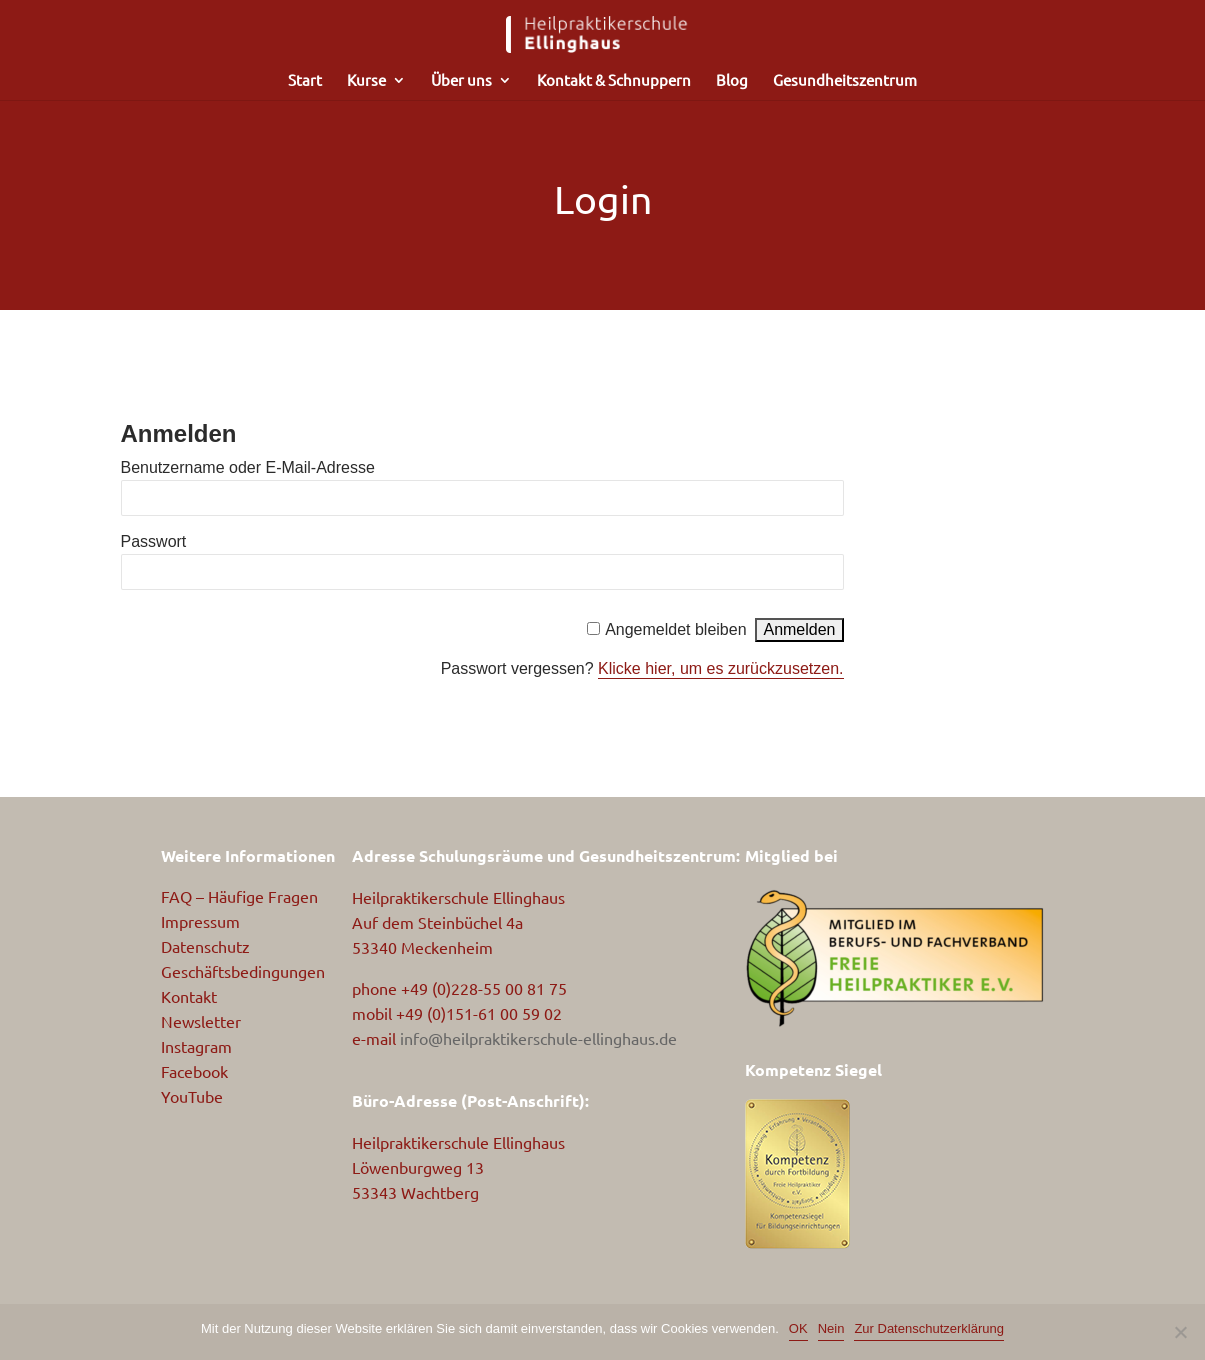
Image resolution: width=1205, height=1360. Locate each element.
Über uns (461, 81)
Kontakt (189, 996)
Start (305, 81)
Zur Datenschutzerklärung (929, 1328)
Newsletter (201, 1021)
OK (798, 1328)
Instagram (196, 1046)
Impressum (200, 921)
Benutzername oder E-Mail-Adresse (248, 467)
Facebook (194, 1071)
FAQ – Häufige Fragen (239, 896)
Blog (732, 81)
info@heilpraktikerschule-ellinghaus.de (538, 1038)
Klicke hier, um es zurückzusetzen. (720, 668)
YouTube (192, 1096)
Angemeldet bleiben (675, 629)
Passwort (154, 541)
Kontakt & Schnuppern (614, 81)
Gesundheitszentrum (845, 81)
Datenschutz (205, 946)
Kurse (366, 81)
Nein (831, 1328)
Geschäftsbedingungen (243, 971)
